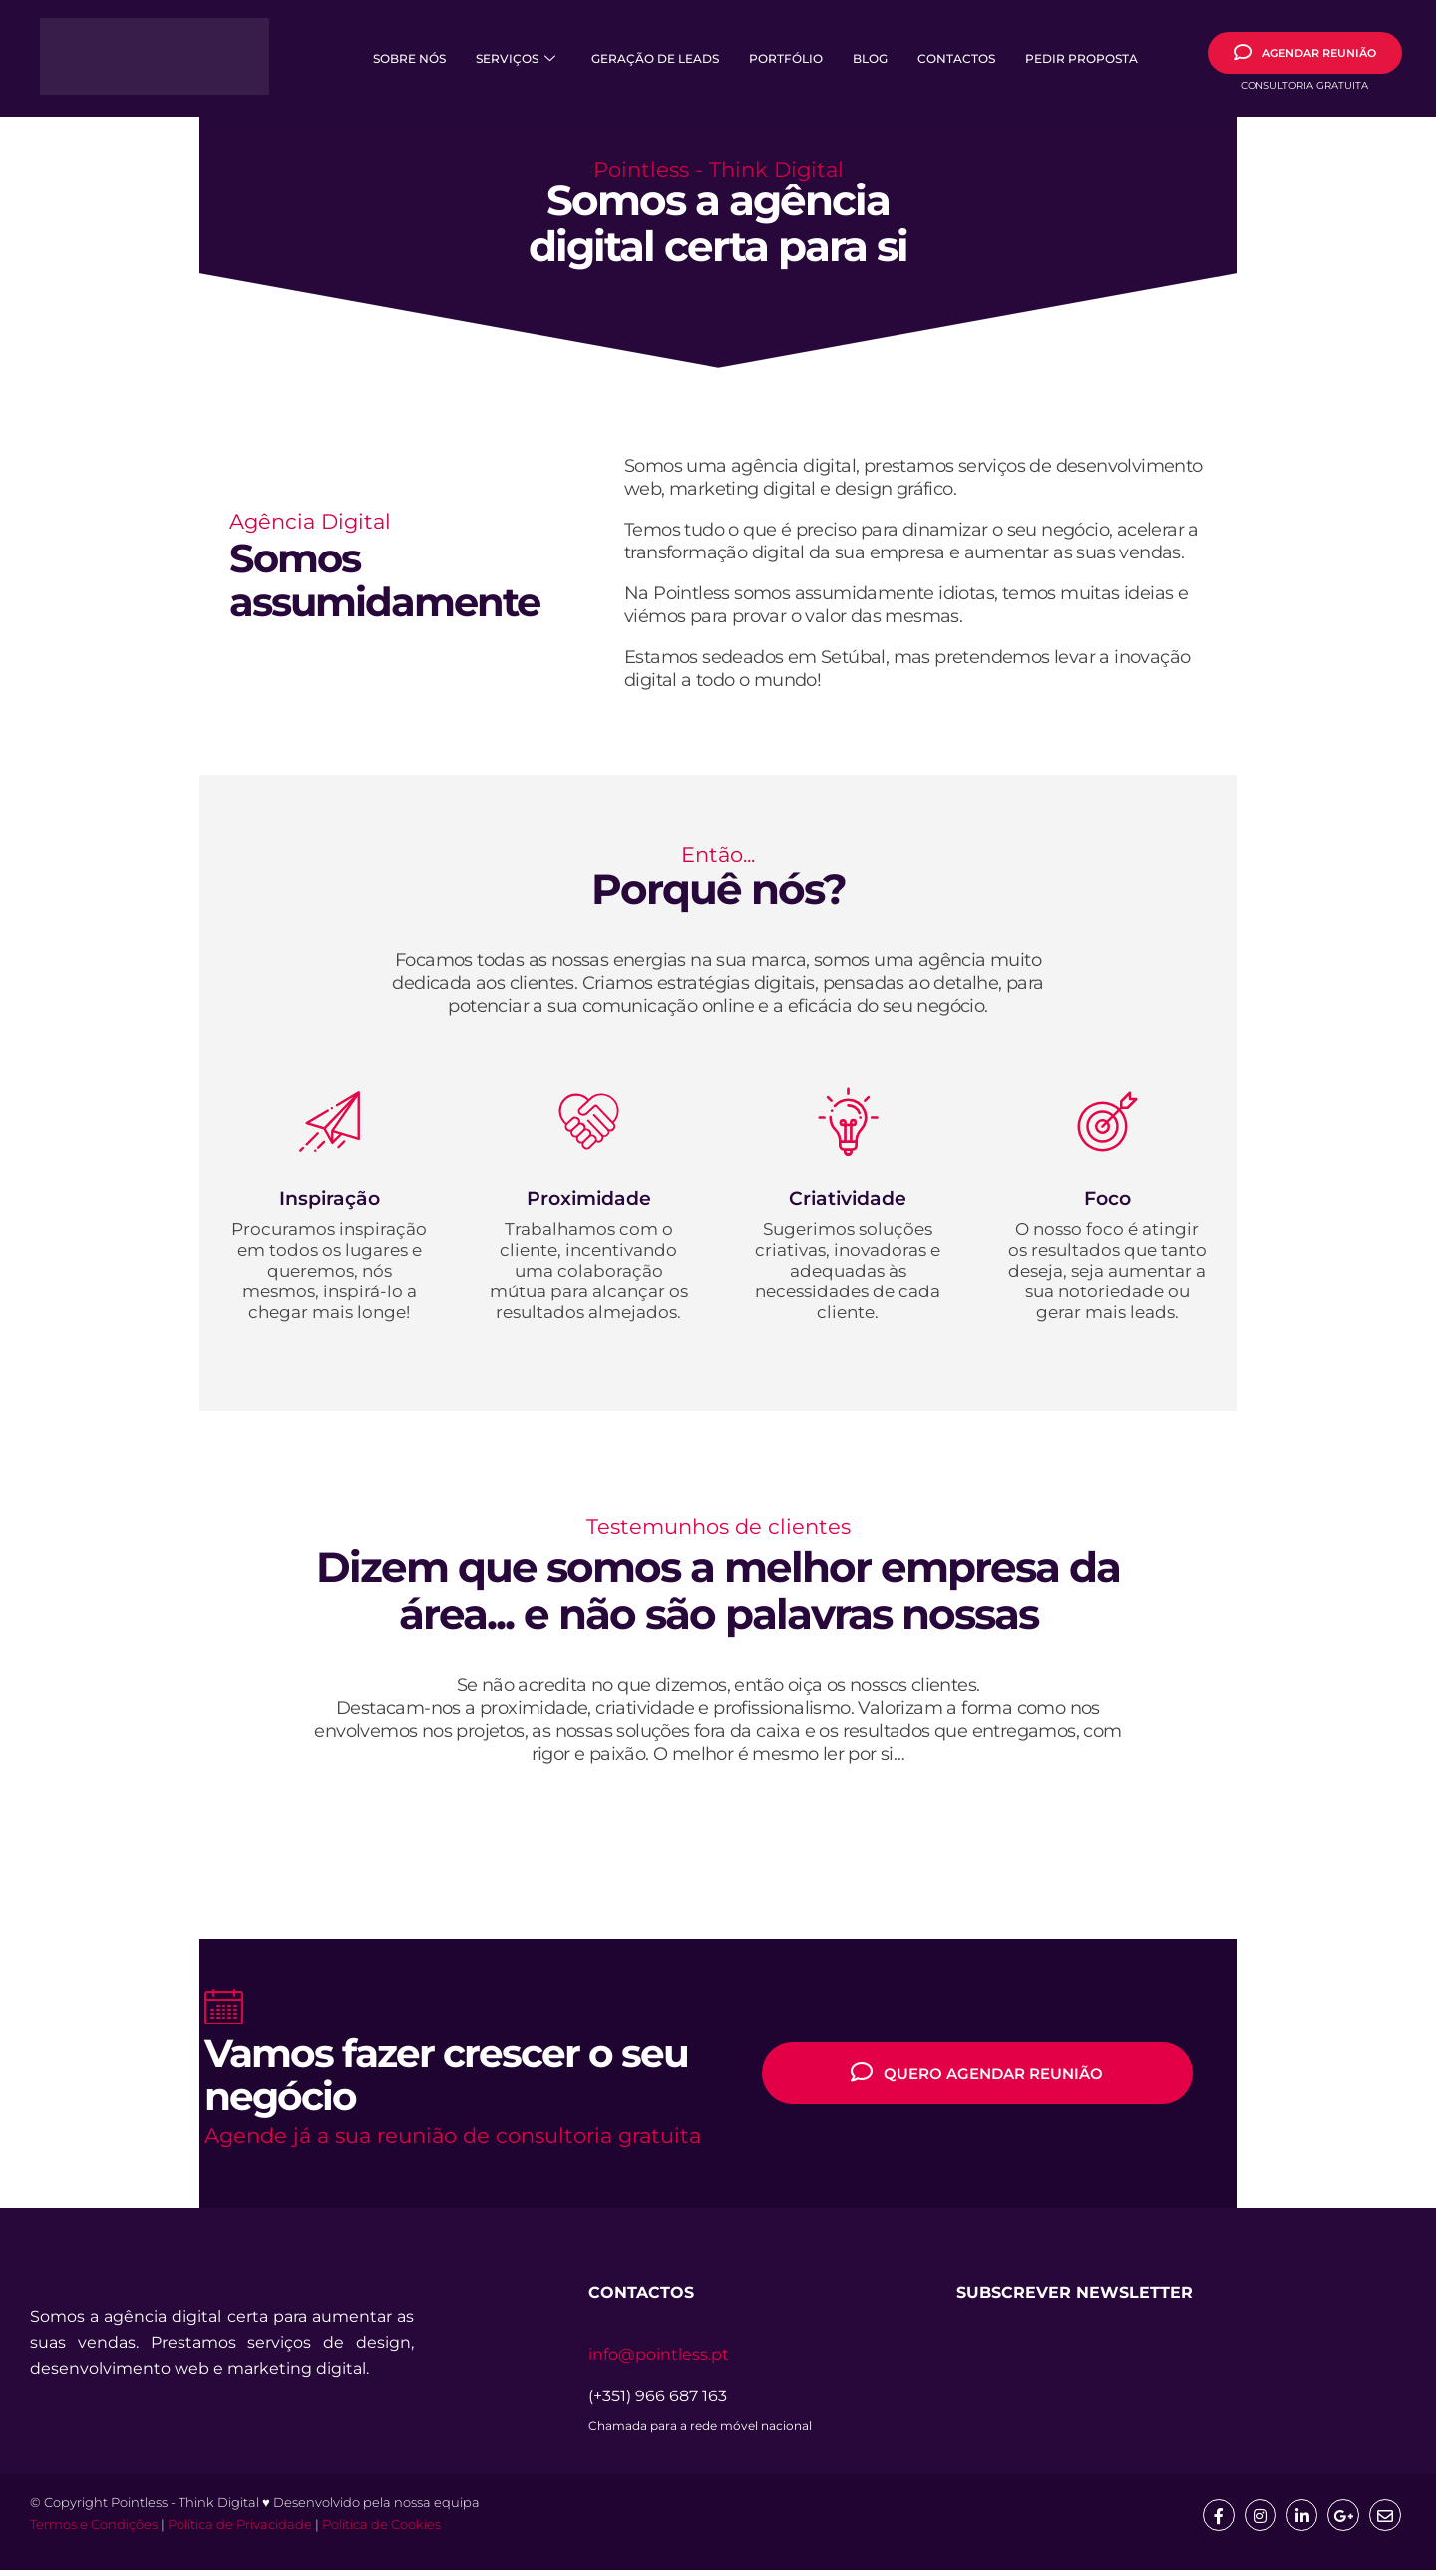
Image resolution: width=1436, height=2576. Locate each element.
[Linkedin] (1296, 2520)
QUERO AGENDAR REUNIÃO (978, 2074)
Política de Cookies (381, 2530)
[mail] (1384, 2520)
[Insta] (1252, 2520)
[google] (1340, 2520)
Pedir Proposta (1081, 58)
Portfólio (786, 58)
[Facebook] (1209, 2520)
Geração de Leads (655, 58)
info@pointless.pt (658, 2358)
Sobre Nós (409, 58)
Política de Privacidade (240, 2530)
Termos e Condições (94, 2530)
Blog (870, 58)
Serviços (515, 58)
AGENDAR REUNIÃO (1305, 52)
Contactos (956, 58)
